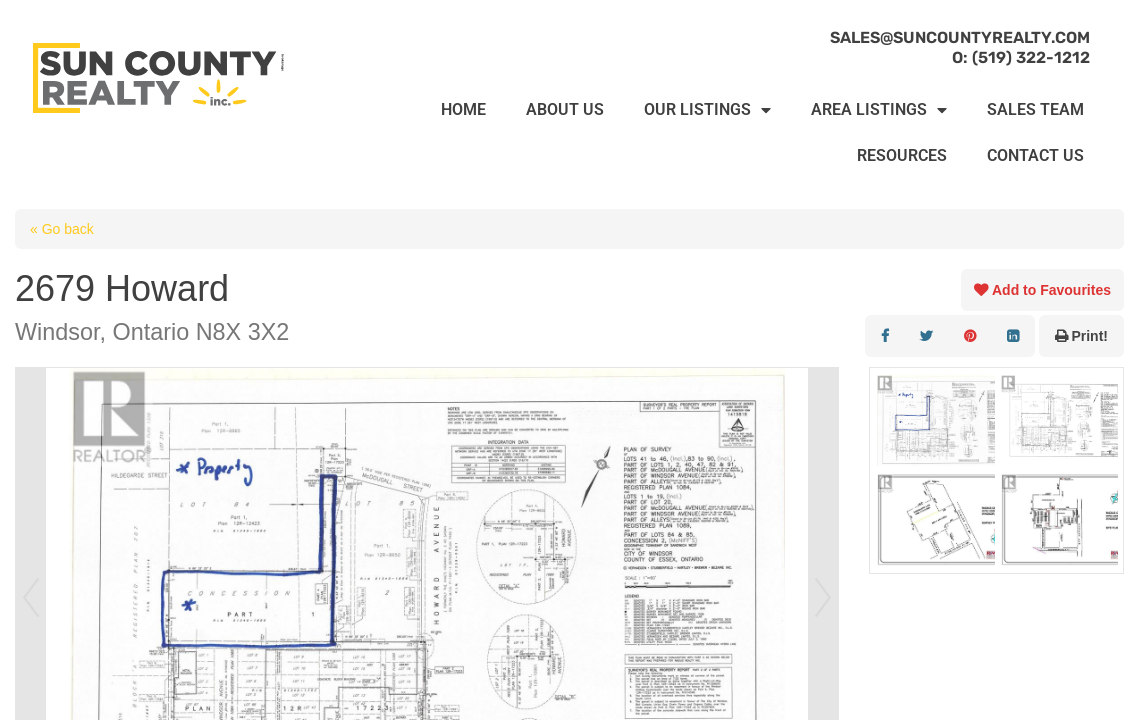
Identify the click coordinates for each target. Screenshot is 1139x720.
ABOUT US (565, 109)
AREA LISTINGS (879, 110)
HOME (463, 109)
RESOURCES (902, 155)
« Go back (62, 229)
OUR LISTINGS (707, 110)
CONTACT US (1035, 155)
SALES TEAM (1035, 109)
